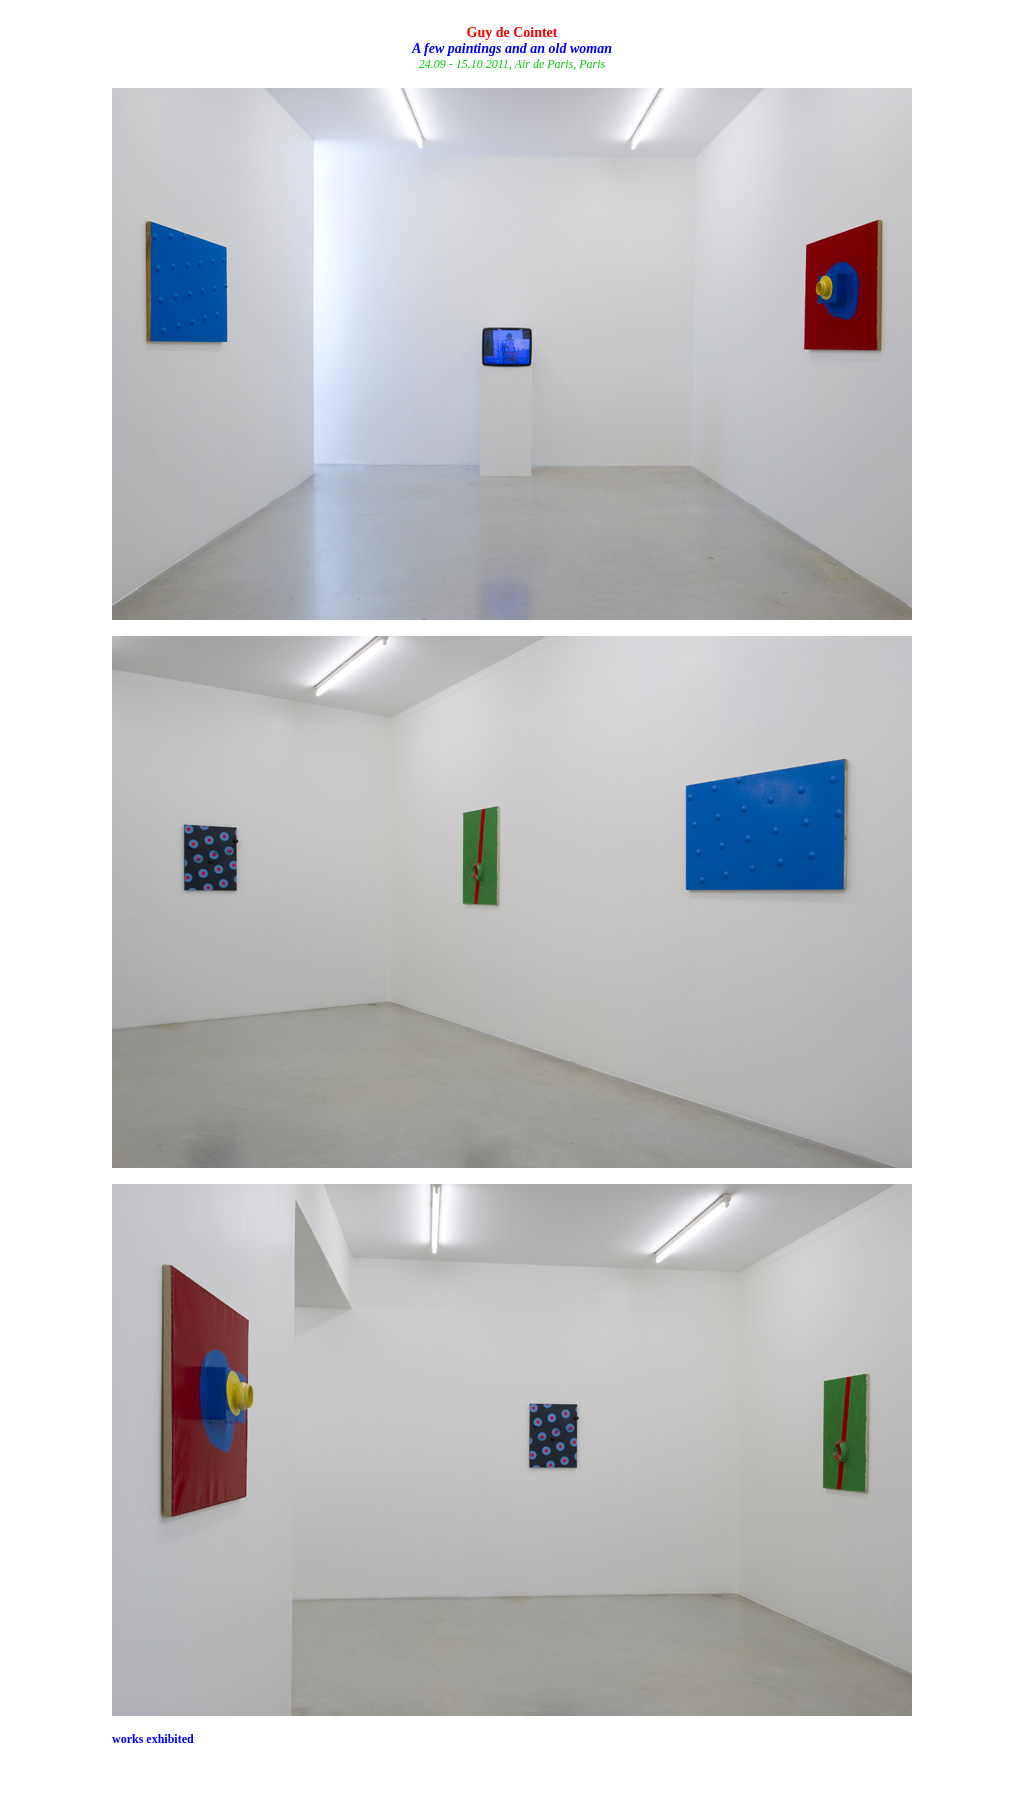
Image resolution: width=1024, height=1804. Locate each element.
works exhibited (153, 1739)
